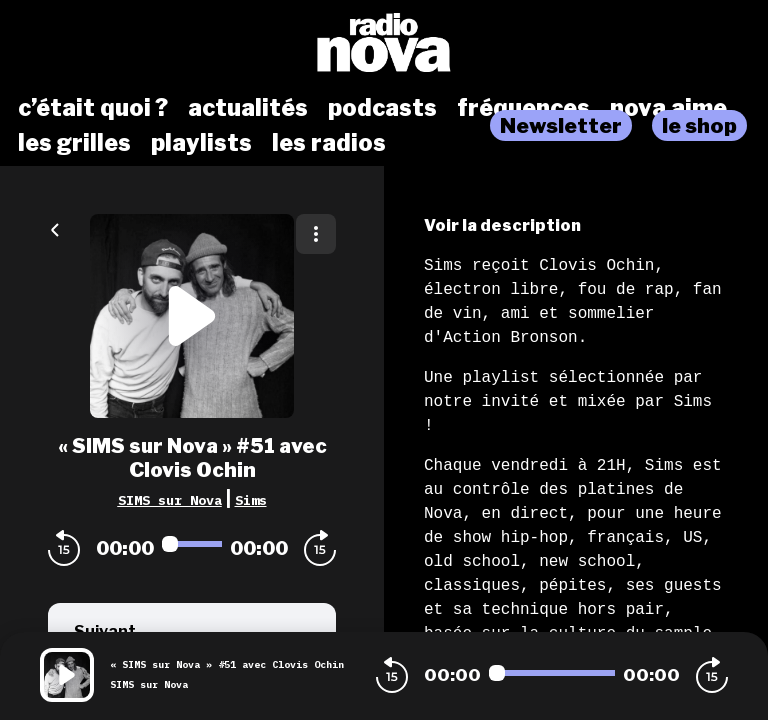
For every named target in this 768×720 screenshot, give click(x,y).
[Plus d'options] (316, 234)
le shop (699, 125)
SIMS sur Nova (170, 500)
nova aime (668, 108)
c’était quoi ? (93, 108)
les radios (329, 143)
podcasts (382, 108)
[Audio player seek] (192, 544)
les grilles (74, 143)
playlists (201, 143)
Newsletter (561, 125)
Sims (251, 500)
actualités (248, 108)
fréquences (523, 108)
